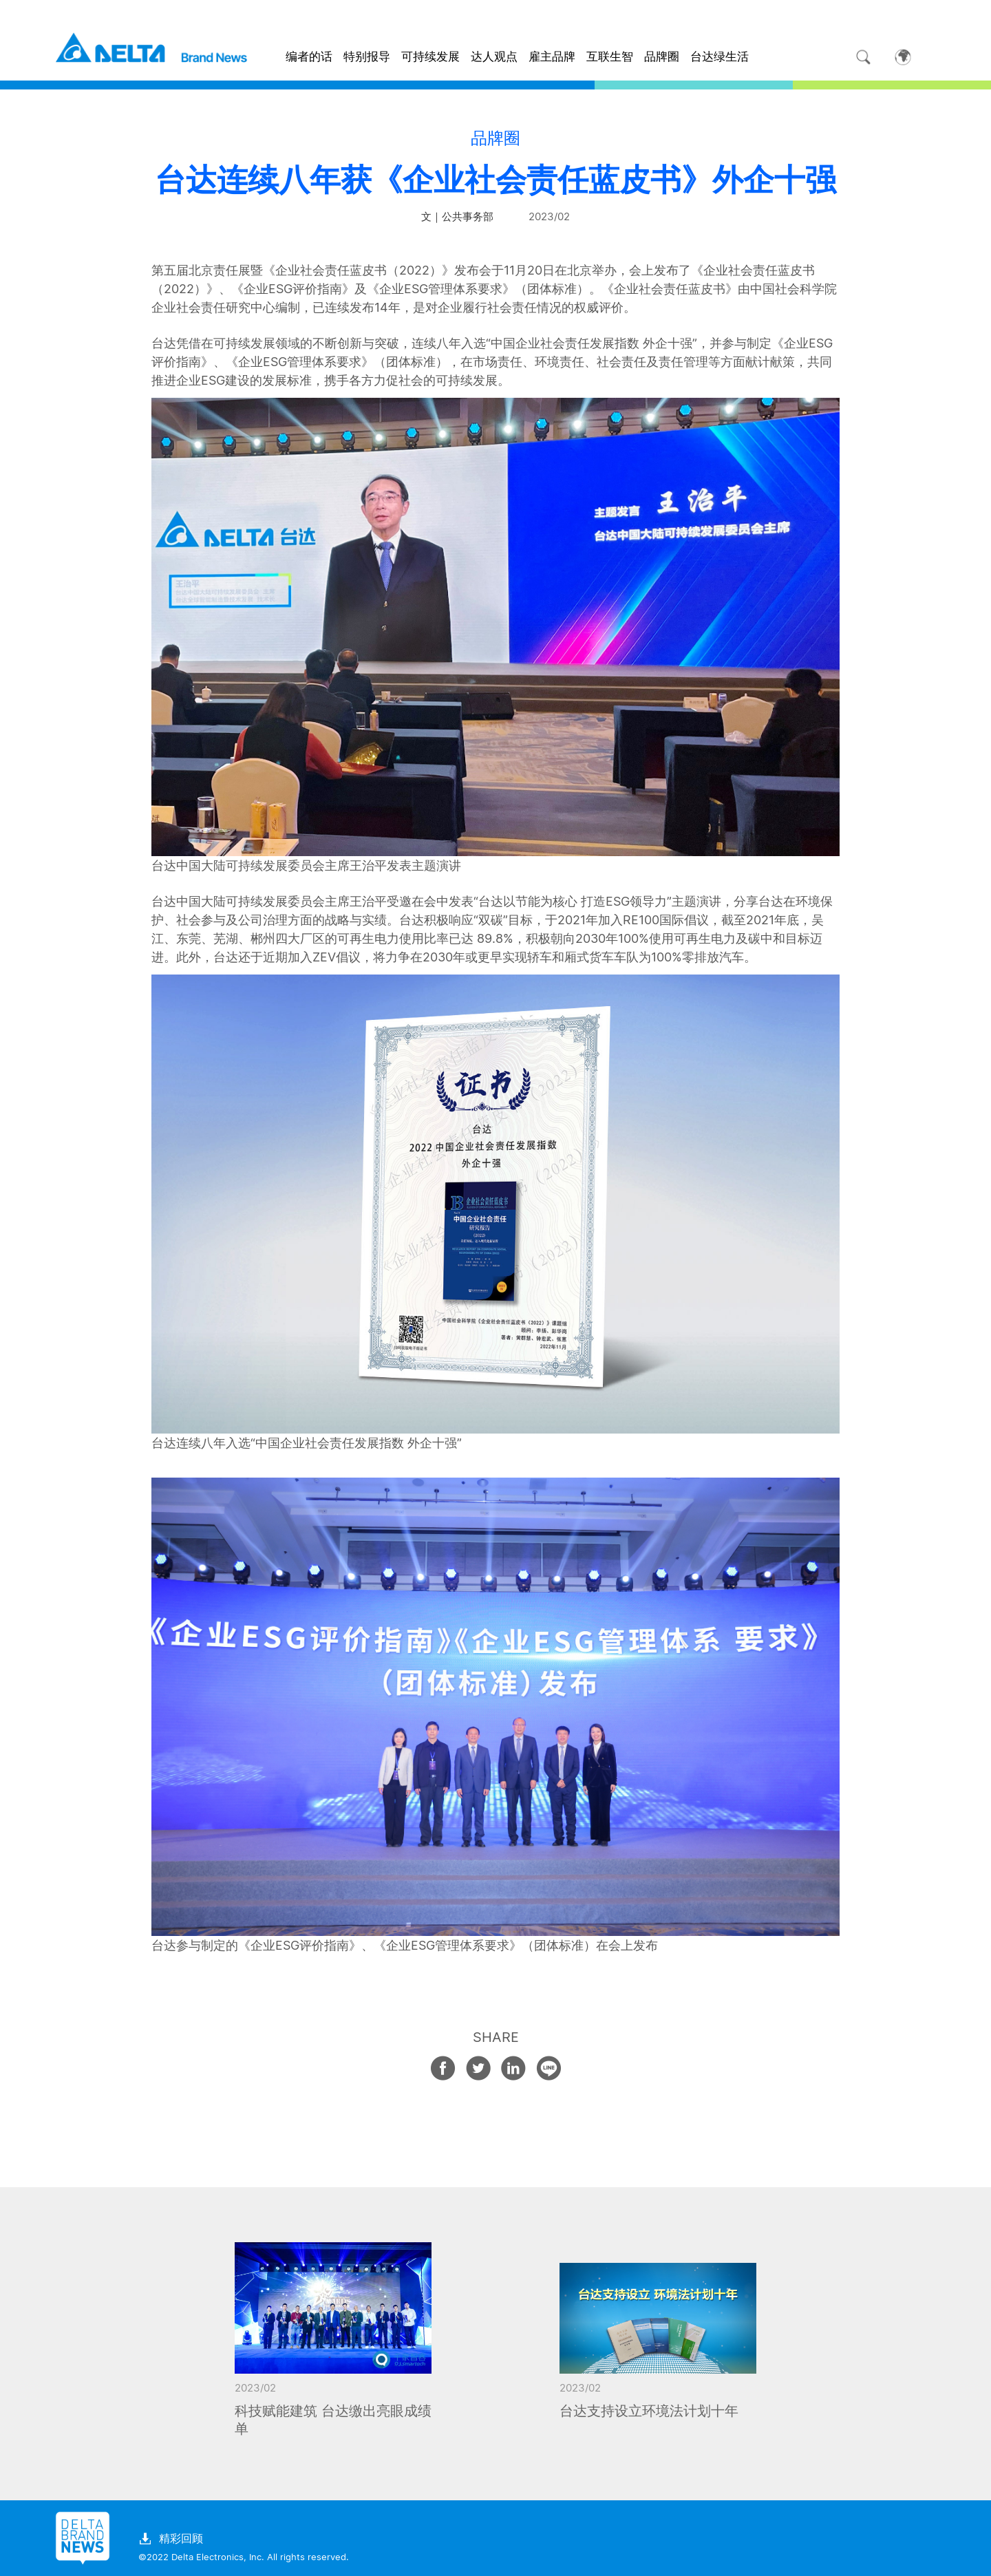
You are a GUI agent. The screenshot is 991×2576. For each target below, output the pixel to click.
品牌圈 (661, 56)
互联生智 (609, 56)
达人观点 (494, 56)
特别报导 (366, 56)
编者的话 (309, 56)
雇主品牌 (552, 56)
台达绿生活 (719, 56)
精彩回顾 (170, 2538)
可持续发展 (430, 56)
